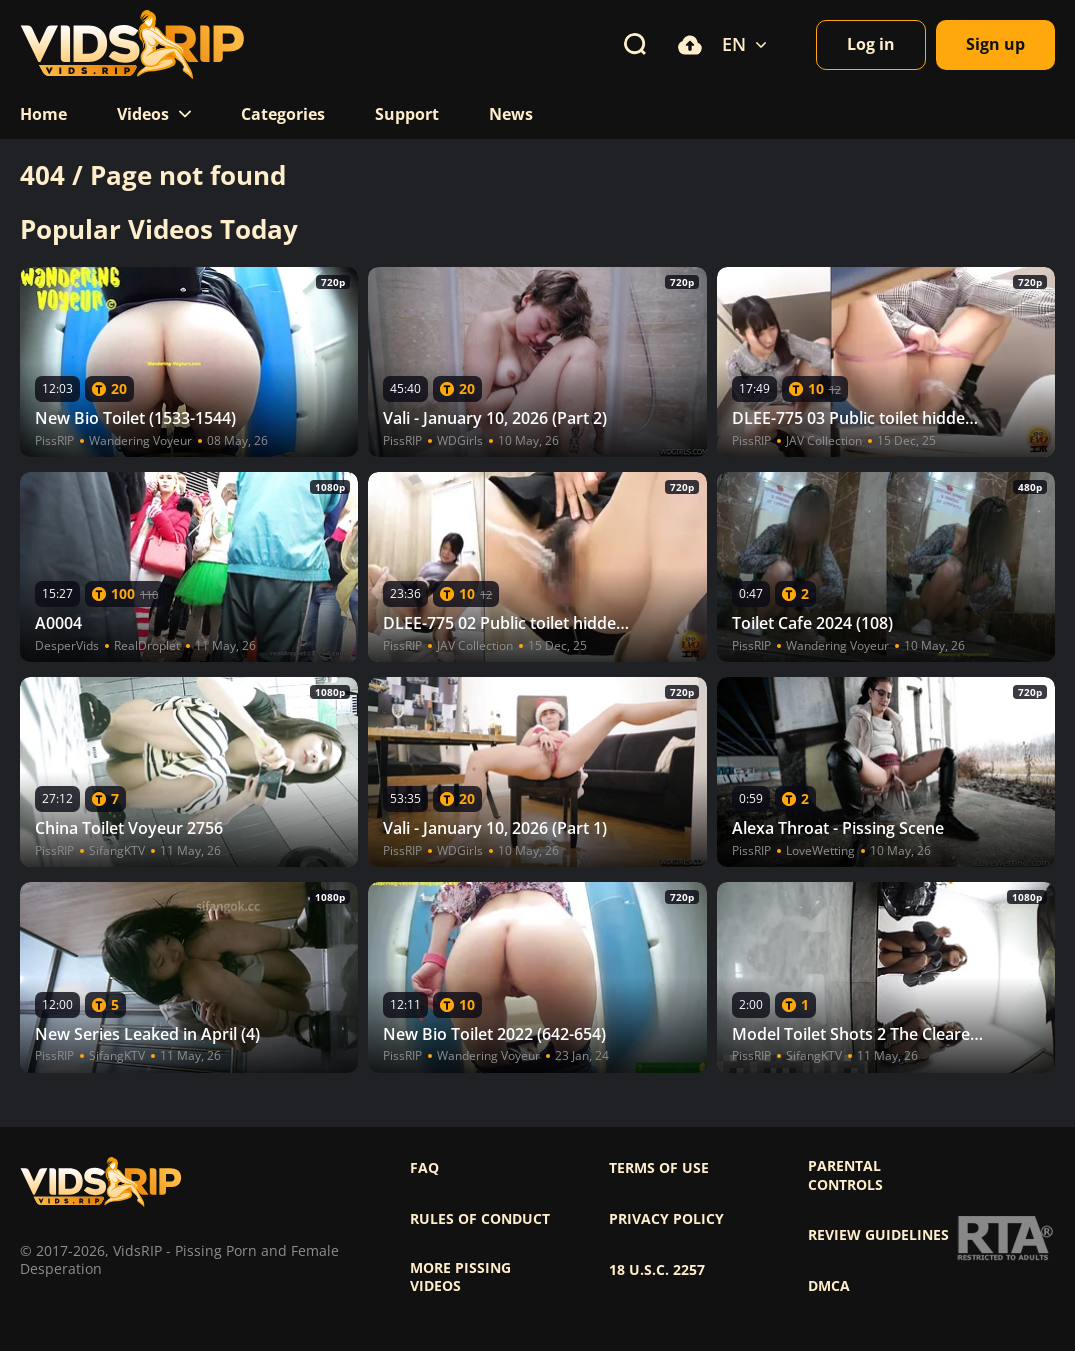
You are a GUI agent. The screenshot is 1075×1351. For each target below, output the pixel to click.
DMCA (829, 1286)
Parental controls (845, 1175)
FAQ (424, 1168)
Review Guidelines (878, 1235)
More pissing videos (460, 1277)
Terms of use (659, 1168)
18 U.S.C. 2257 (657, 1270)
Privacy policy (666, 1219)
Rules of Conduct (480, 1219)
